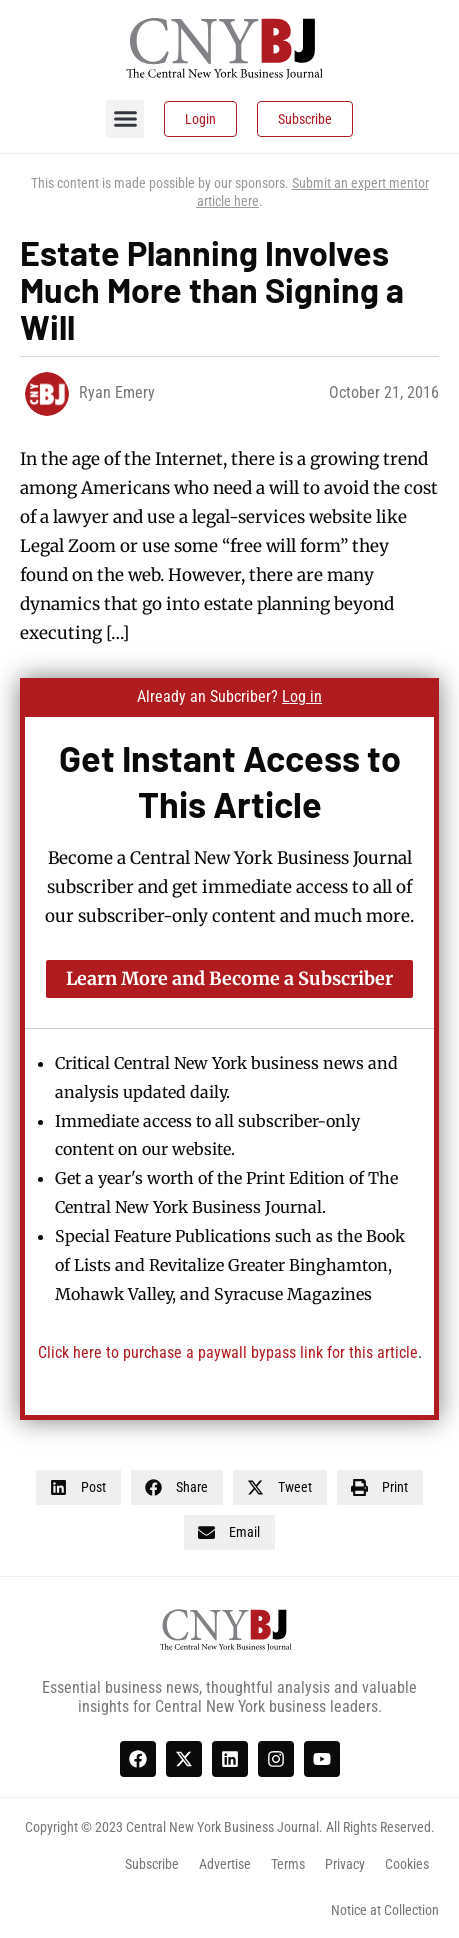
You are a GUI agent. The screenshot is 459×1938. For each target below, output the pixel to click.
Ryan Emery (117, 392)
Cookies (407, 1864)
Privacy (345, 1864)
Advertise (225, 1864)
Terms (288, 1864)
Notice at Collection (385, 1910)
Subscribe (152, 1864)
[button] (125, 119)
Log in (302, 696)
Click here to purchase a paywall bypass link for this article (228, 1352)
